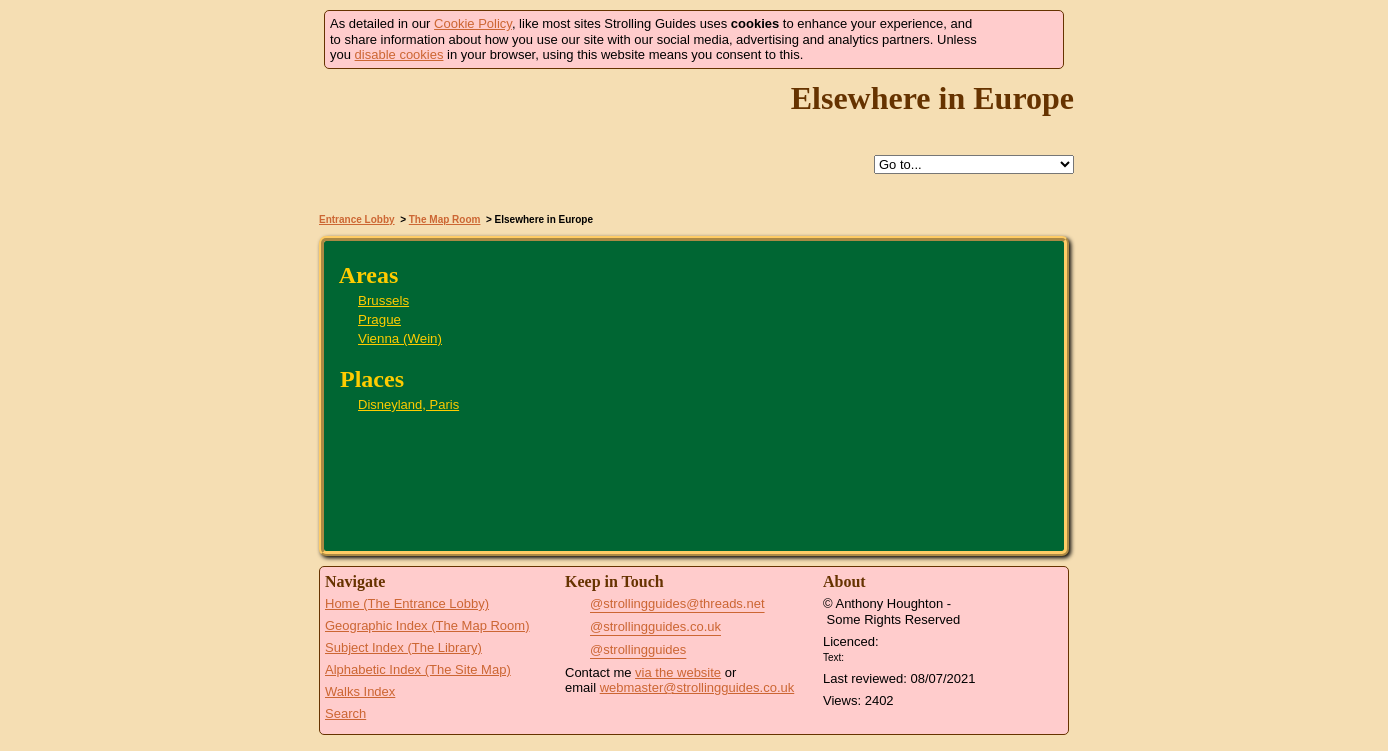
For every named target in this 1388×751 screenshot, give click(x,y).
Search (345, 713)
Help (668, 165)
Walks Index (360, 691)
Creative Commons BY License (886, 655)
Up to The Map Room (714, 165)
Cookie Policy (473, 23)
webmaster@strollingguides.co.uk (697, 687)
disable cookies (399, 54)
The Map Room (445, 219)
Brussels (383, 300)
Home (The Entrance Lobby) (407, 603)
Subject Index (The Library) (403, 647)
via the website (678, 672)
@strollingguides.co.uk (655, 626)
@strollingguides (638, 649)
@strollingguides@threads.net (677, 603)
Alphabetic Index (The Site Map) (418, 669)
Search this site (760, 165)
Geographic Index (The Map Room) (427, 625)
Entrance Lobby (357, 219)
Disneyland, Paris (408, 404)
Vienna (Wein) (400, 338)
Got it (1020, 39)
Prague (379, 319)
